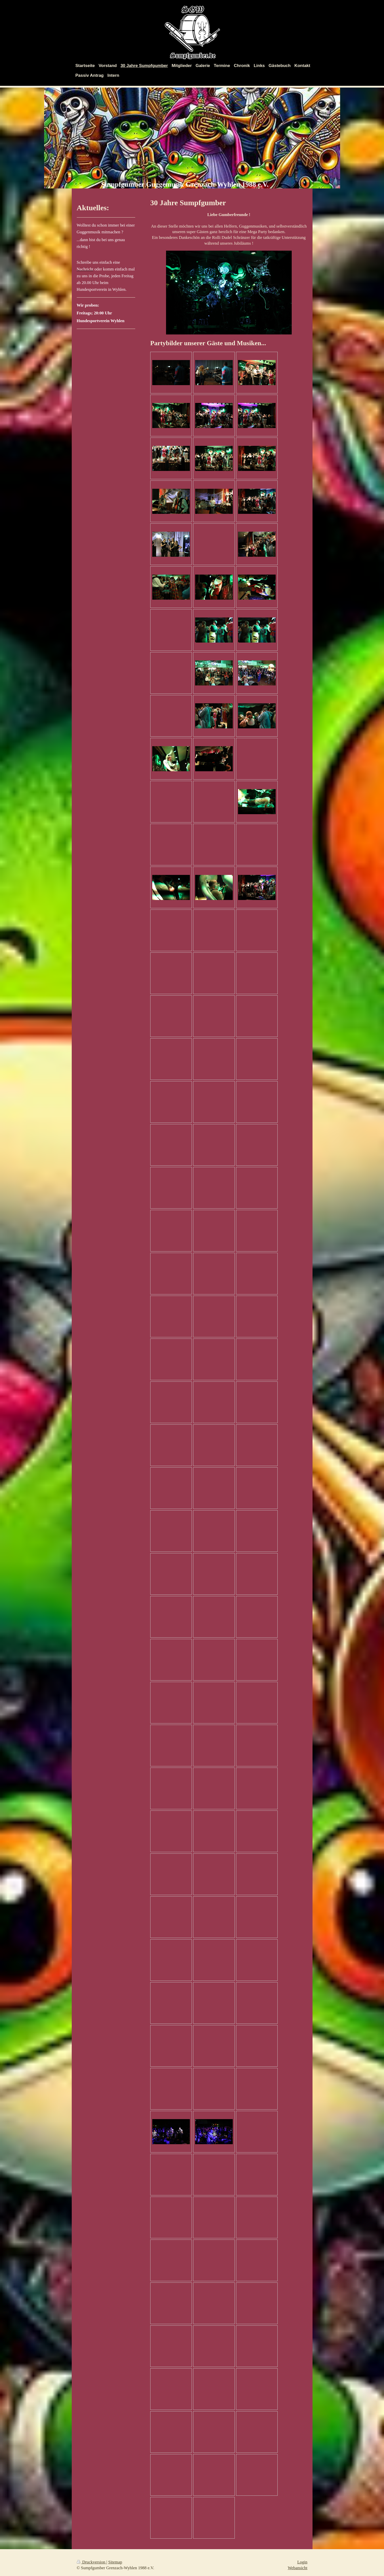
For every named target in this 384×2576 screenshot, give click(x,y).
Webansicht (297, 2567)
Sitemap (115, 2562)
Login (302, 2562)
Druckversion (91, 2562)
